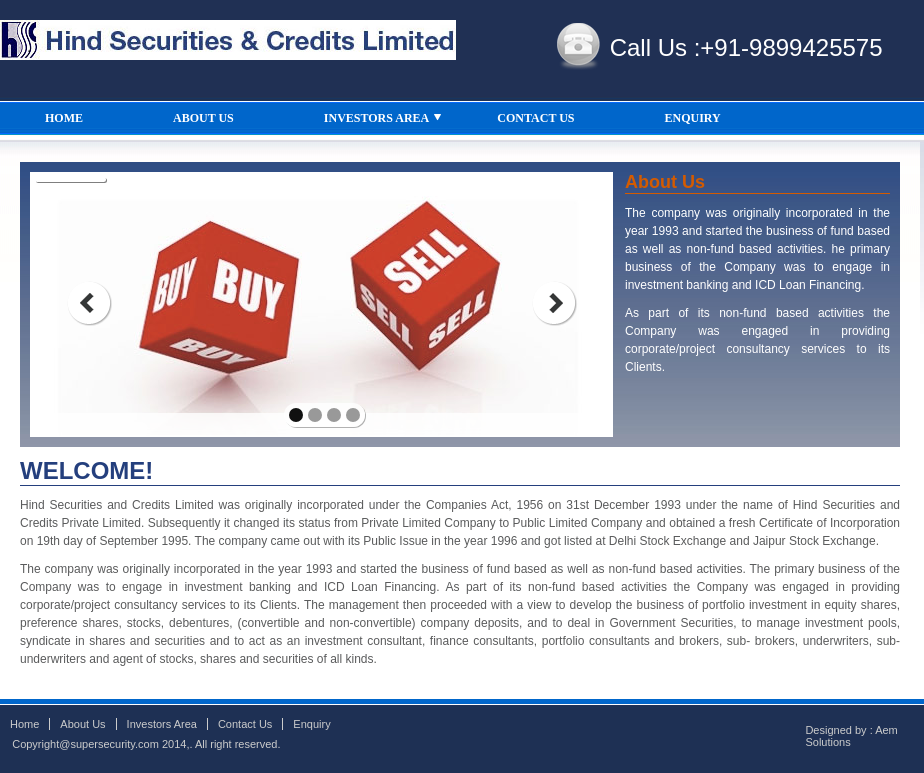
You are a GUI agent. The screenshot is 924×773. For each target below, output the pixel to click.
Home (24, 724)
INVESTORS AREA (384, 123)
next (554, 303)
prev (88, 303)
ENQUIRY (693, 118)
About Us (82, 724)
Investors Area (162, 724)
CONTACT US (535, 118)
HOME (64, 118)
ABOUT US (203, 118)
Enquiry (311, 724)
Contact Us (245, 724)
